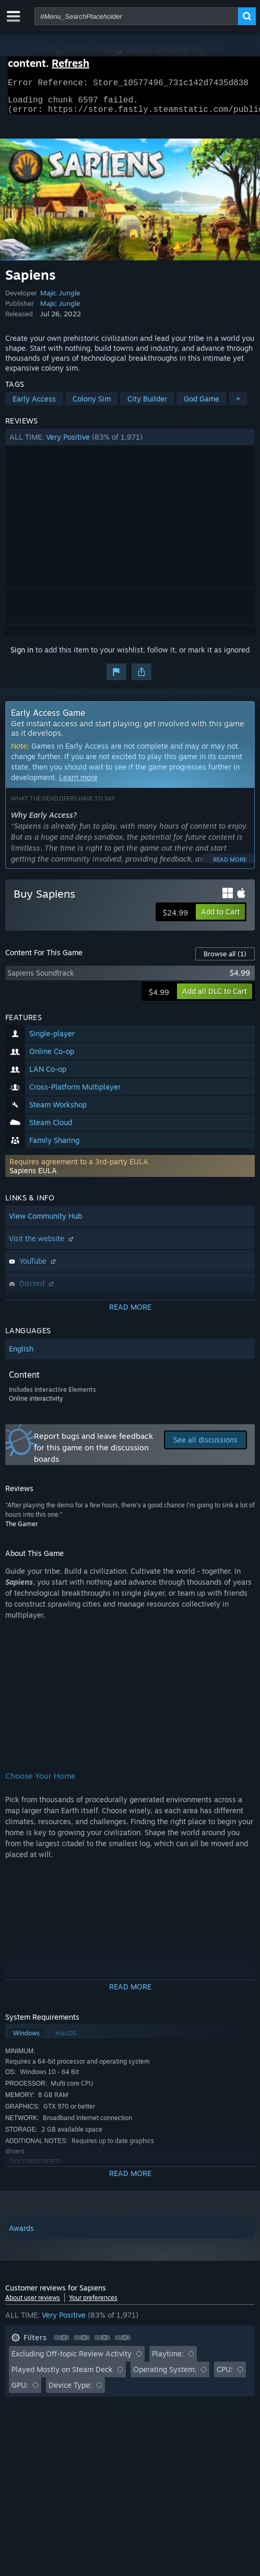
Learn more (78, 783)
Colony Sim (92, 404)
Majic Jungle (60, 299)
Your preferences (93, 2304)
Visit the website (42, 1244)
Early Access (34, 404)
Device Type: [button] (70, 2391)
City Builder (147, 404)
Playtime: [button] (168, 2359)
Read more (229, 865)
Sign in (21, 655)
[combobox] (136, 16)
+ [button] (238, 404)
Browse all (225, 960)
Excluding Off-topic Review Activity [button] (71, 2359)
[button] (130, 443)
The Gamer (21, 1530)
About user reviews (32, 2304)
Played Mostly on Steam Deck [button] (62, 2375)
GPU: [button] (19, 2391)
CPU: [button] (225, 2375)
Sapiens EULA (33, 1176)
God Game (201, 404)
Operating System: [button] (164, 2375)
